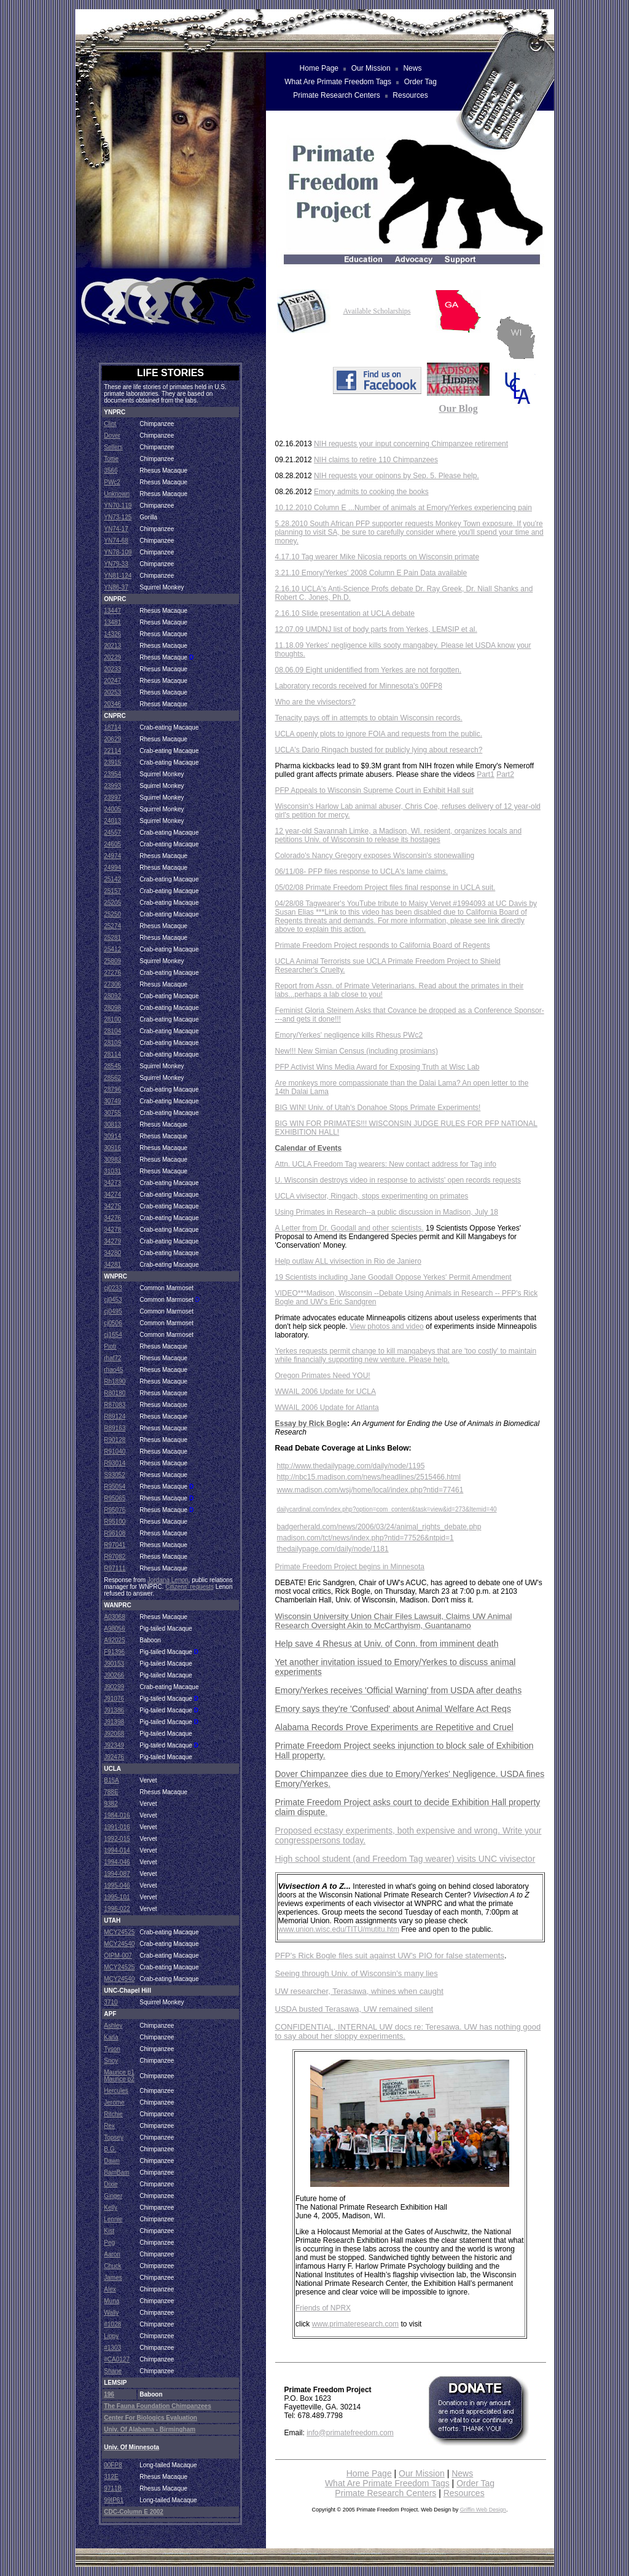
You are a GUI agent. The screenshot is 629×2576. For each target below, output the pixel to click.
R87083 (114, 1404)
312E (111, 2476)
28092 (112, 996)
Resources (464, 2493)
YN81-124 (117, 575)
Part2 (505, 774)
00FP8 (113, 2465)
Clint (110, 423)
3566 (110, 470)
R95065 (114, 1498)
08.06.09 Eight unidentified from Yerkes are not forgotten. (368, 670)
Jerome (114, 2102)
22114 (112, 750)
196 (109, 2394)
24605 (112, 844)
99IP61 (113, 2500)
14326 (112, 634)
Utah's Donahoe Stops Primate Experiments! (408, 1107)
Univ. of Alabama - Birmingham (149, 2429)
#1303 (112, 2347)
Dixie (110, 2184)
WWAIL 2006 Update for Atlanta (327, 1407)
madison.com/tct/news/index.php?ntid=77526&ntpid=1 (365, 1538)
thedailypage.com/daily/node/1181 (333, 1549)
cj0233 (113, 1288)
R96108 (114, 1533)
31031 (112, 1171)
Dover (112, 435)
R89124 (114, 1416)
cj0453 (113, 1299)
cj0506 (113, 1323)
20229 (112, 657)
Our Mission (422, 2473)
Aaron (112, 2254)
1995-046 (117, 1885)
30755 (112, 1112)
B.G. (110, 2149)
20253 (112, 692)
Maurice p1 (119, 2072)
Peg (109, 2242)
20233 (112, 669)
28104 (112, 1031)
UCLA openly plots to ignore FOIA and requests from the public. (379, 734)
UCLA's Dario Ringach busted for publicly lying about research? (379, 750)
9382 (110, 1803)
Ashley (113, 2025)
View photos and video (387, 1326)
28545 (112, 1066)
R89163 (114, 1428)
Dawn (112, 2160)
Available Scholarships (376, 311)
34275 (112, 1206)
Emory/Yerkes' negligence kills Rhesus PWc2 (349, 1035)
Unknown (117, 493)
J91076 (114, 1698)
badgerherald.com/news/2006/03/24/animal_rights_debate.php (379, 1526)
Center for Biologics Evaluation (150, 2417)
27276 (112, 972)
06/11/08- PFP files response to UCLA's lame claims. (361, 871)
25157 (112, 891)
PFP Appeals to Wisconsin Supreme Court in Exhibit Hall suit (374, 790)
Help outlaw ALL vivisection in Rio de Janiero (348, 1261)
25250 (112, 914)
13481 (112, 622)
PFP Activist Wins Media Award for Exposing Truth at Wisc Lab (377, 1067)
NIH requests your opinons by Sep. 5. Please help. (396, 475)
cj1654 (113, 1334)
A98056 (114, 1628)
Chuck (112, 2266)
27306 (112, 984)
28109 (112, 1042)
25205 (112, 902)
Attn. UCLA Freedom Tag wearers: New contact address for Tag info (385, 1164)
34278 (112, 1229)
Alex (109, 2289)
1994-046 (117, 1862)
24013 (112, 820)
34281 (112, 1264)
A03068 (114, 1616)
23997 (112, 797)
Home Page (369, 2473)
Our (448, 408)
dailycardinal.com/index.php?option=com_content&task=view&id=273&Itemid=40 (387, 1509)
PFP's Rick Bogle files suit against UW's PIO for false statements (389, 1955)
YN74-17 (116, 529)
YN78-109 (117, 552)
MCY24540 (119, 1943)
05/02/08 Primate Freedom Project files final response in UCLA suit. (385, 887)
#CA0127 (117, 2359)
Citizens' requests (189, 1586)
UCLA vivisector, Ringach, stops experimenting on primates (372, 1196)
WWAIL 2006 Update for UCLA (326, 1391)
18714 (112, 727)
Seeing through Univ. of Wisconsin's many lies (356, 1973)
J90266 (114, 1675)
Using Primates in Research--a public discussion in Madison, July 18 (387, 1212)
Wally (111, 2312)
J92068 (114, 1733)
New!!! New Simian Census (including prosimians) (356, 1051)
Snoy (111, 2060)
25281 (112, 937)
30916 (112, 1147)
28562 (112, 1077)
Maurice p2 (119, 2079)
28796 (112, 1089)
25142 (112, 879)
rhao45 (113, 1369)
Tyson (112, 2049)
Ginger (113, 2195)
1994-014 (117, 1850)
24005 (112, 809)
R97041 (114, 1545)
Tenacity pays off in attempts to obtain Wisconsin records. (369, 718)
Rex (109, 2125)
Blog (468, 408)
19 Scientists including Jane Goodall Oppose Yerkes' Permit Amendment (393, 1277)
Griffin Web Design (483, 2510)
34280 (112, 1253)
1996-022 (117, 1908)
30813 (112, 1124)
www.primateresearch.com (355, 2324)
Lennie (113, 2219)
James (113, 2277)
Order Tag (475, 2483)
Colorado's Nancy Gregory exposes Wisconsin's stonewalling (375, 855)
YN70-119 (117, 505)
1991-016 (117, 1827)
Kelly (110, 2207)
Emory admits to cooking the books (371, 491)
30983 (112, 1159)
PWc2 (112, 482)
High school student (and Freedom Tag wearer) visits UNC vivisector (405, 1859)
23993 (112, 785)
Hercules (116, 2090)
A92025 (114, 1640)
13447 (112, 610)
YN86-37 (116, 587)
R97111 (114, 1568)
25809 (112, 961)
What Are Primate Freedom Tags (387, 2483)
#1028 (112, 2324)
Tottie (111, 458)
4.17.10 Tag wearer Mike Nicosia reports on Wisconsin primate (377, 557)
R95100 (114, 1521)
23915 (112, 762)
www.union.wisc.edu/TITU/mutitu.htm (338, 1929)
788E (111, 1792)
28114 (112, 1054)
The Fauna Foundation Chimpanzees (157, 2406)
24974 (112, 856)
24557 (112, 832)
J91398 (114, 1722)
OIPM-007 (118, 1955)
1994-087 (117, 1873)
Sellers (113, 447)
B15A (111, 1780)
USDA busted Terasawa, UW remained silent (354, 2009)
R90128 (114, 1439)
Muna (111, 2301)
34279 (112, 1241)
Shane (113, 2371)
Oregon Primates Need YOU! (322, 1375)
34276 (112, 1218)
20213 (112, 645)
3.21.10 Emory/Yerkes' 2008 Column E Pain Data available (371, 573)
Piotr (110, 1346)
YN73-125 (117, 517)
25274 (112, 926)
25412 (112, 949)
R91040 (114, 1451)
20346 (112, 704)
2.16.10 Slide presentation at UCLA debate (345, 613)
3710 (110, 2002)
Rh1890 (114, 1381)
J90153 (114, 1663)
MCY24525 (119, 1932)
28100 (112, 1019)
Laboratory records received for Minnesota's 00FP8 (358, 686)
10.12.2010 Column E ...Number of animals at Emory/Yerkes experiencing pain (403, 507)
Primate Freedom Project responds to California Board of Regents (382, 945)
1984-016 (117, 1815)
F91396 (114, 1651)
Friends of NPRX (323, 2308)
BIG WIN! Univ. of (305, 1107)
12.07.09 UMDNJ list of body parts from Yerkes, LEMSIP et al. (376, 629)
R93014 (114, 1463)
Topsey (113, 2137)
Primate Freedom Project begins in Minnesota (349, 1566)
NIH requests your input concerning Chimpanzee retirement (411, 443)
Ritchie (113, 2114)
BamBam (116, 2172)
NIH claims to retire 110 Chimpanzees (376, 459)
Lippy (111, 2336)
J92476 (114, 1757)
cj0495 (113, 1311)
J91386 (114, 1710)
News (462, 2473)
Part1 (485, 774)
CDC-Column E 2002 (133, 2511)
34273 (112, 1183)
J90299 (114, 1687)
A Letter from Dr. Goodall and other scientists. (349, 1228)
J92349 (114, 1745)
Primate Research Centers (385, 2493)
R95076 (114, 1510)
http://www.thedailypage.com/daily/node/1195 (351, 1466)
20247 (112, 680)
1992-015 (117, 1838)
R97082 (114, 1556)
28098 (112, 1007)
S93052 (114, 1474)
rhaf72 (112, 1358)
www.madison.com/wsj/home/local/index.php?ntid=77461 (370, 1490)
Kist (109, 2230)
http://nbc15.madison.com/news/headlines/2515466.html (369, 1477)
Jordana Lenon (168, 1580)
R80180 (114, 1393)
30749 (112, 1101)
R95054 (114, 1486)
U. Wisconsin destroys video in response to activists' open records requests (398, 1180)
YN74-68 (116, 540)
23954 (112, 774)
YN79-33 (116, 564)
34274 (112, 1194)
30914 (112, 1136)
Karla (111, 2037)
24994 (112, 867)
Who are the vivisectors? (315, 702)
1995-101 (117, 1897)
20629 (112, 739)
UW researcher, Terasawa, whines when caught (359, 1991)
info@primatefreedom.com (350, 2432)
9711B (113, 2488)
